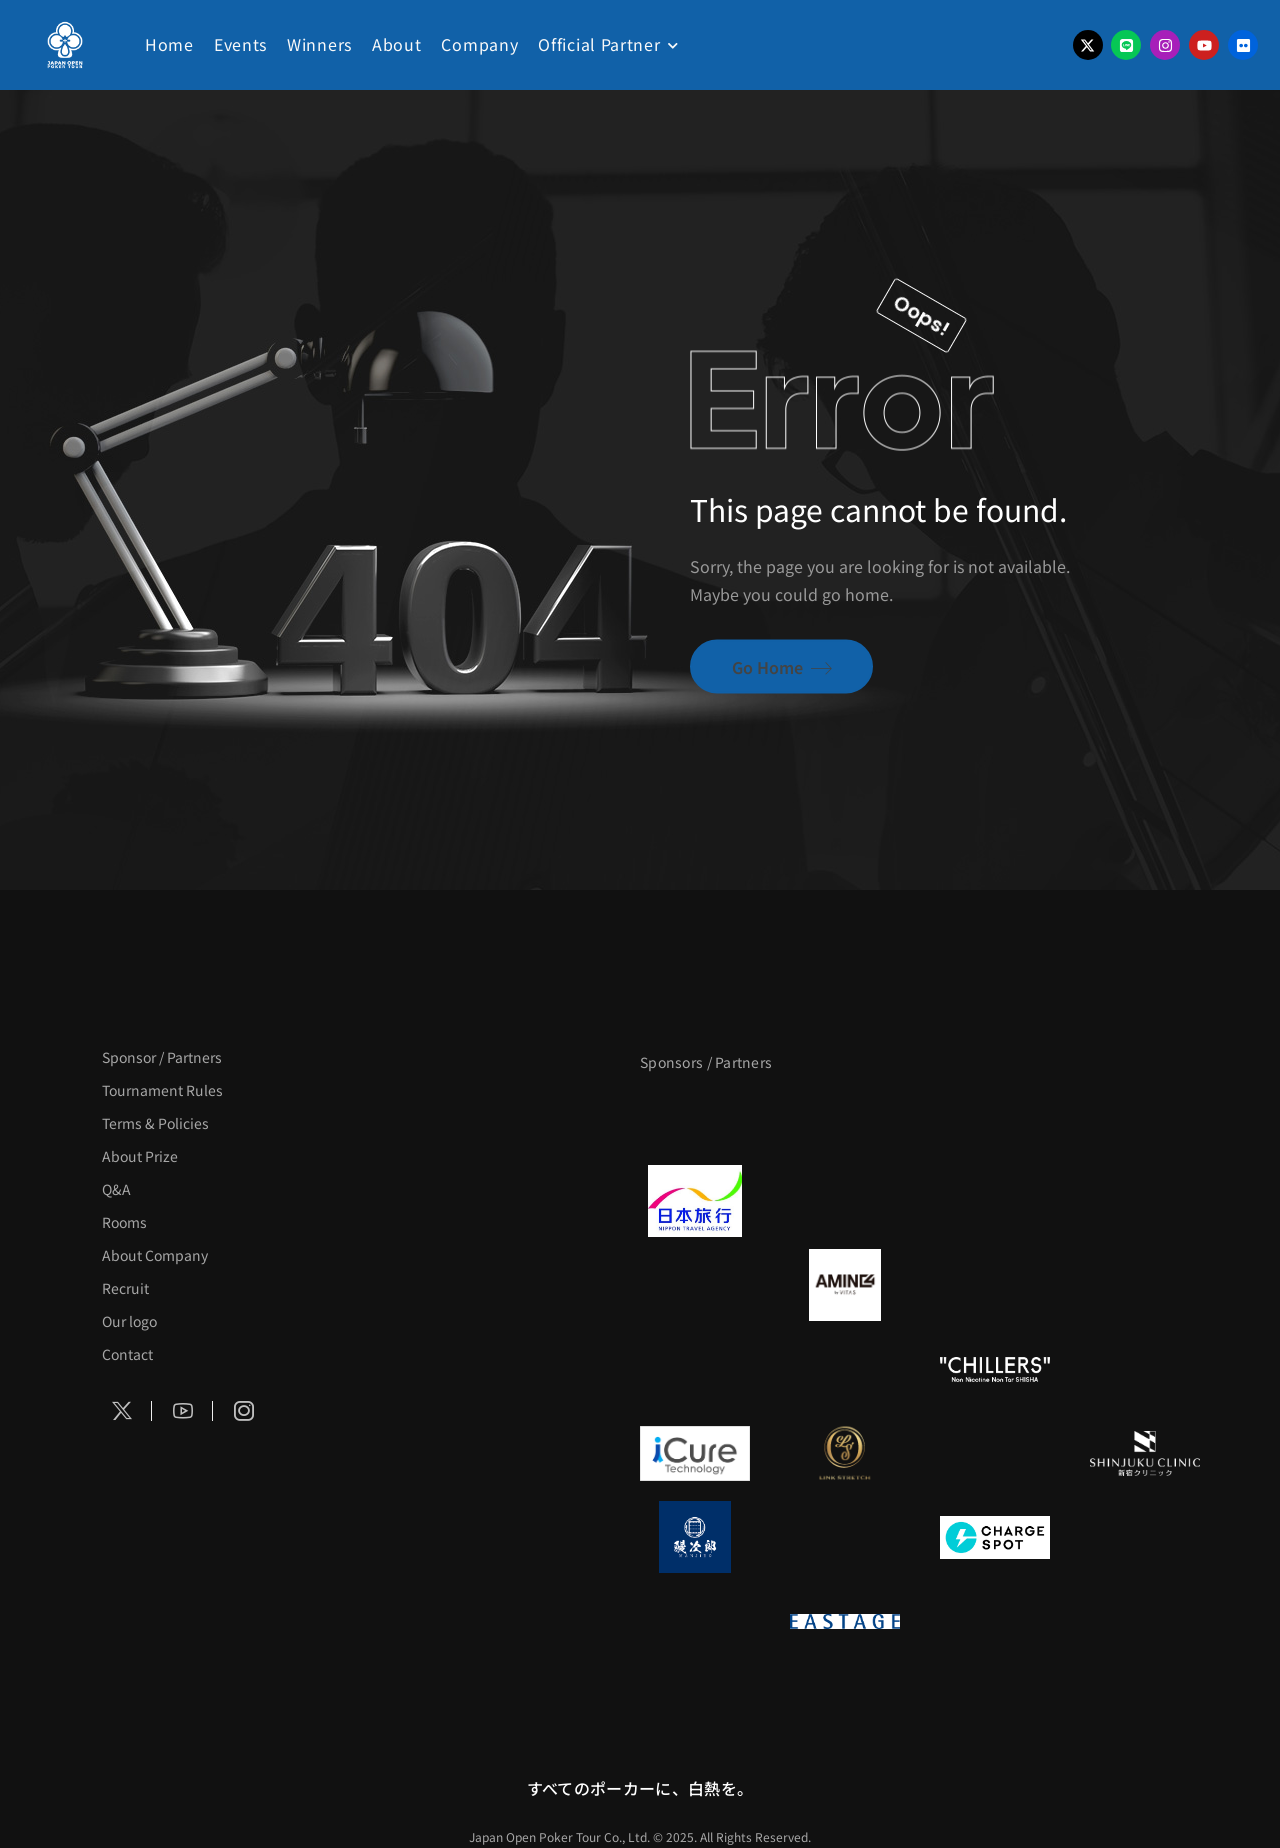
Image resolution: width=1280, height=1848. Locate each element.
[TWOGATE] (995, 1201)
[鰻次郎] (695, 1537)
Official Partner (599, 44)
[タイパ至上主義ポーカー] (1145, 1117)
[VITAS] (845, 1285)
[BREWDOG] (1145, 1201)
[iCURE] (695, 1453)
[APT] (695, 1117)
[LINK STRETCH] (845, 1453)
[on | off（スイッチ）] (695, 1621)
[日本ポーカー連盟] (995, 1621)
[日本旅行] (695, 1201)
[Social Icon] (122, 1411)
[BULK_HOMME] (1145, 1369)
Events (240, 44)
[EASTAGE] (845, 1621)
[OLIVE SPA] (995, 1453)
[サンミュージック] (995, 1117)
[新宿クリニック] (1145, 1453)
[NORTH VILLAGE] (845, 1537)
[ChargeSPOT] (995, 1537)
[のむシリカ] (695, 1369)
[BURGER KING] (695, 1285)
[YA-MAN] (1145, 1285)
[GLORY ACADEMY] (845, 1201)
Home (169, 44)
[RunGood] (845, 1369)
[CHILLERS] (995, 1369)
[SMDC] (1145, 1537)
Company (479, 44)
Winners (319, 44)
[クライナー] (995, 1285)
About (397, 44)
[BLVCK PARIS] (845, 1117)
